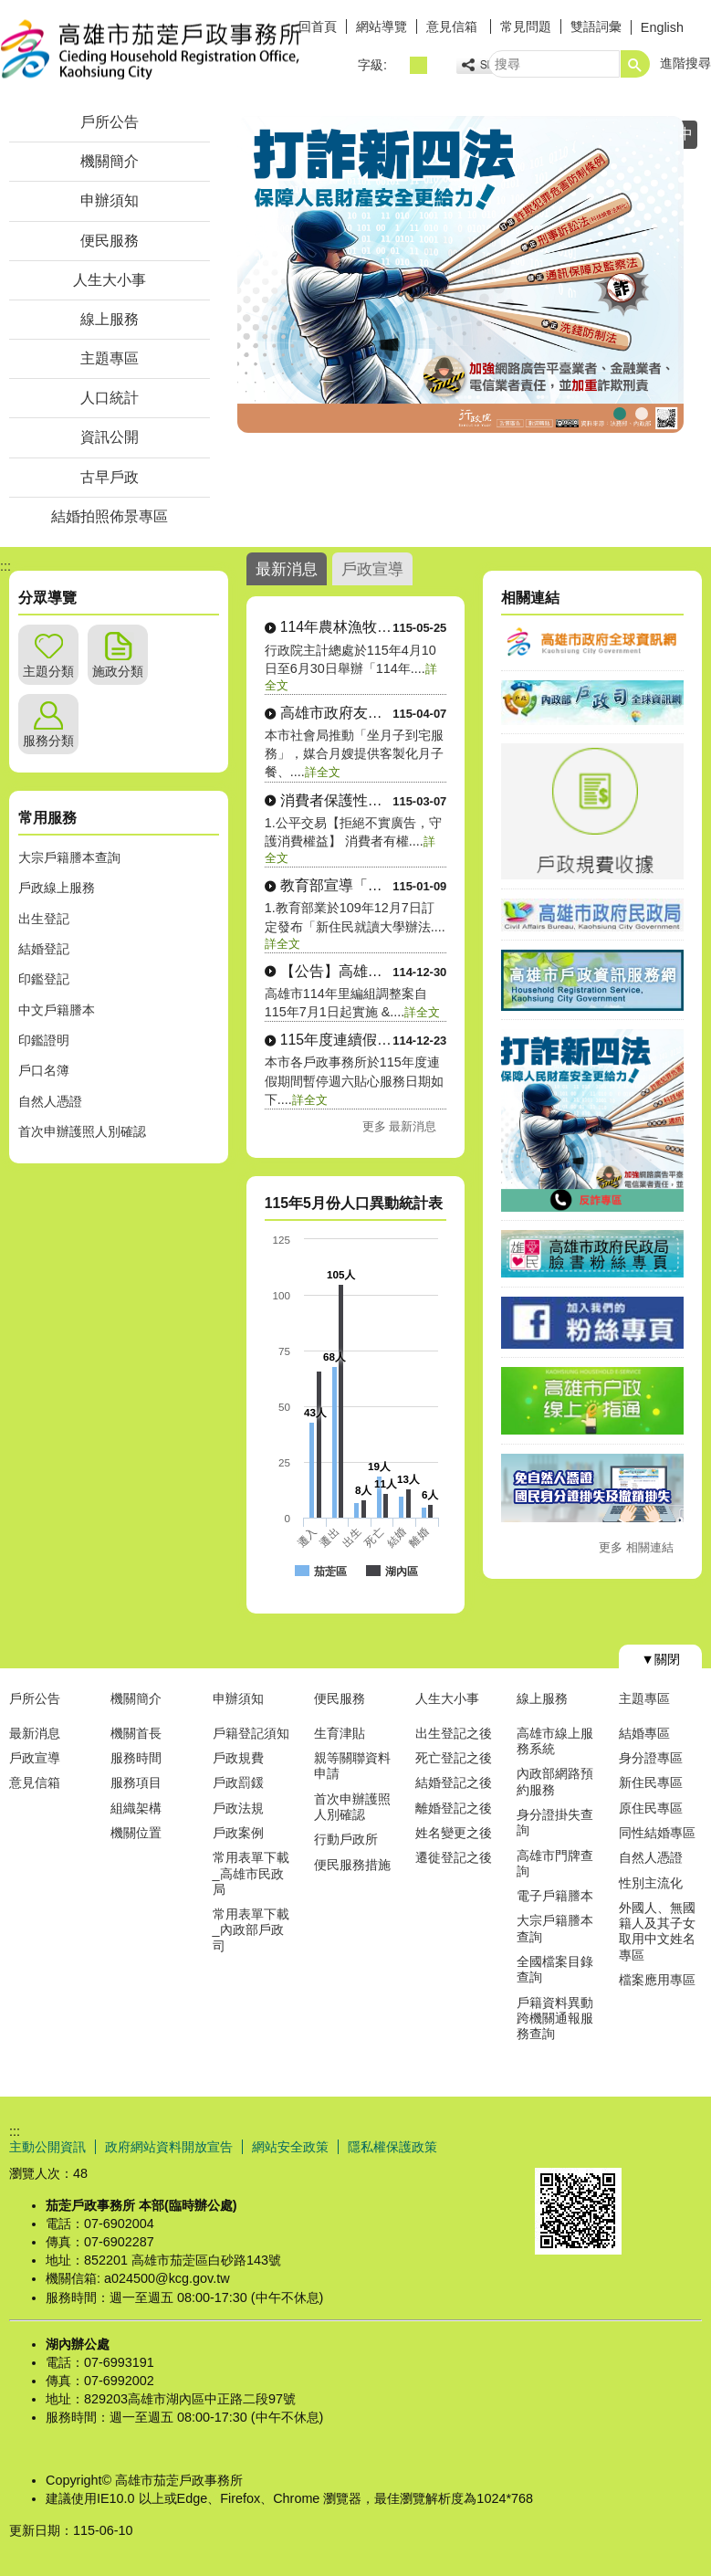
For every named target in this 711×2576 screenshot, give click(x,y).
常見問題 (525, 26)
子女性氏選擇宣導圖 (663, 411)
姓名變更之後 (453, 1832)
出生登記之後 (453, 1733)
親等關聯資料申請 (352, 1766)
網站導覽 (381, 26)
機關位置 (136, 1832)
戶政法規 (238, 1808)
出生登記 (43, 918)
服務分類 (48, 740)
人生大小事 (109, 280)
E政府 (554, 2144)
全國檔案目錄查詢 (555, 1969)
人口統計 (109, 397)
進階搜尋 (685, 63)
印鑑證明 (43, 1040)
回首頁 (317, 26)
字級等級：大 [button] (438, 65)
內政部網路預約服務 (555, 1781)
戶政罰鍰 (238, 1782)
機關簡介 (109, 161)
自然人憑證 (50, 1101)
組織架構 (136, 1808)
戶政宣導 (34, 1758)
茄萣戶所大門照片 (641, 411)
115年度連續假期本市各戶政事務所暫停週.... (336, 1039)
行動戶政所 (346, 1839)
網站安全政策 (290, 2147)
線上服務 (109, 319)
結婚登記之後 (453, 1782)
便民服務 (109, 240)
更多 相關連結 (636, 1547)
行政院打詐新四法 (619, 411)
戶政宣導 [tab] (372, 569)
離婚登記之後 (453, 1808)
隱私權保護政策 (392, 2147)
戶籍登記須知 (251, 1733)
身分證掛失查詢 (555, 1822)
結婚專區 (644, 1733)
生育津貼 (339, 1733)
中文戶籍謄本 (56, 1010)
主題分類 (48, 671)
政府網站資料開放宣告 (169, 2147)
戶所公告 (109, 122)
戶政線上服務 (56, 887)
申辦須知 (109, 200)
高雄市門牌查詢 (555, 1863)
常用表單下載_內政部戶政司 (251, 1930)
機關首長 (136, 1733)
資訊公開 (109, 437)
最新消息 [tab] (287, 569)
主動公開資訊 (47, 2147)
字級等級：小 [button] (398, 65)
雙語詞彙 (596, 26)
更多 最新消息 (399, 1126)
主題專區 (109, 358)
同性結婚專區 (657, 1832)
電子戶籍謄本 (555, 1895)
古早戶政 (109, 477)
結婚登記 (43, 948)
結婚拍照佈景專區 (109, 516)
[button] (635, 64)
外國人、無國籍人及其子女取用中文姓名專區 (657, 1931)
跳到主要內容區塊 (9, 9)
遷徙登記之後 (453, 1857)
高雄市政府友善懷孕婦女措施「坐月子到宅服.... (336, 712)
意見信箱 (453, 26)
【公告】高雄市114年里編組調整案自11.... (336, 971)
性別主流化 (651, 1883)
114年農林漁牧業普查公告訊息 (336, 627)
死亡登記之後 (453, 1758)
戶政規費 (238, 1758)
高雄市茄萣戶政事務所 (154, 48)
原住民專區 (651, 1808)
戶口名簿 (43, 1070)
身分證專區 (651, 1758)
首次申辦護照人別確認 (82, 1131)
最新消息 (34, 1733)
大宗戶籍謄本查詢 (69, 857)
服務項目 (136, 1782)
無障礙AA (644, 2146)
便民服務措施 (352, 1864)
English (662, 27)
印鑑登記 (43, 979)
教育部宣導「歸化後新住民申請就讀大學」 (336, 885)
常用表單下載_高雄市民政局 (251, 1873)
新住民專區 (651, 1782)
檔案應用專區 (657, 1979)
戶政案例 (238, 1832)
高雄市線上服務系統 (555, 1741)
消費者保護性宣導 (336, 800)
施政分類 (117, 671)
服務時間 (136, 1758)
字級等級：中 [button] (418, 65)
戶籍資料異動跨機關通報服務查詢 (555, 2018)
